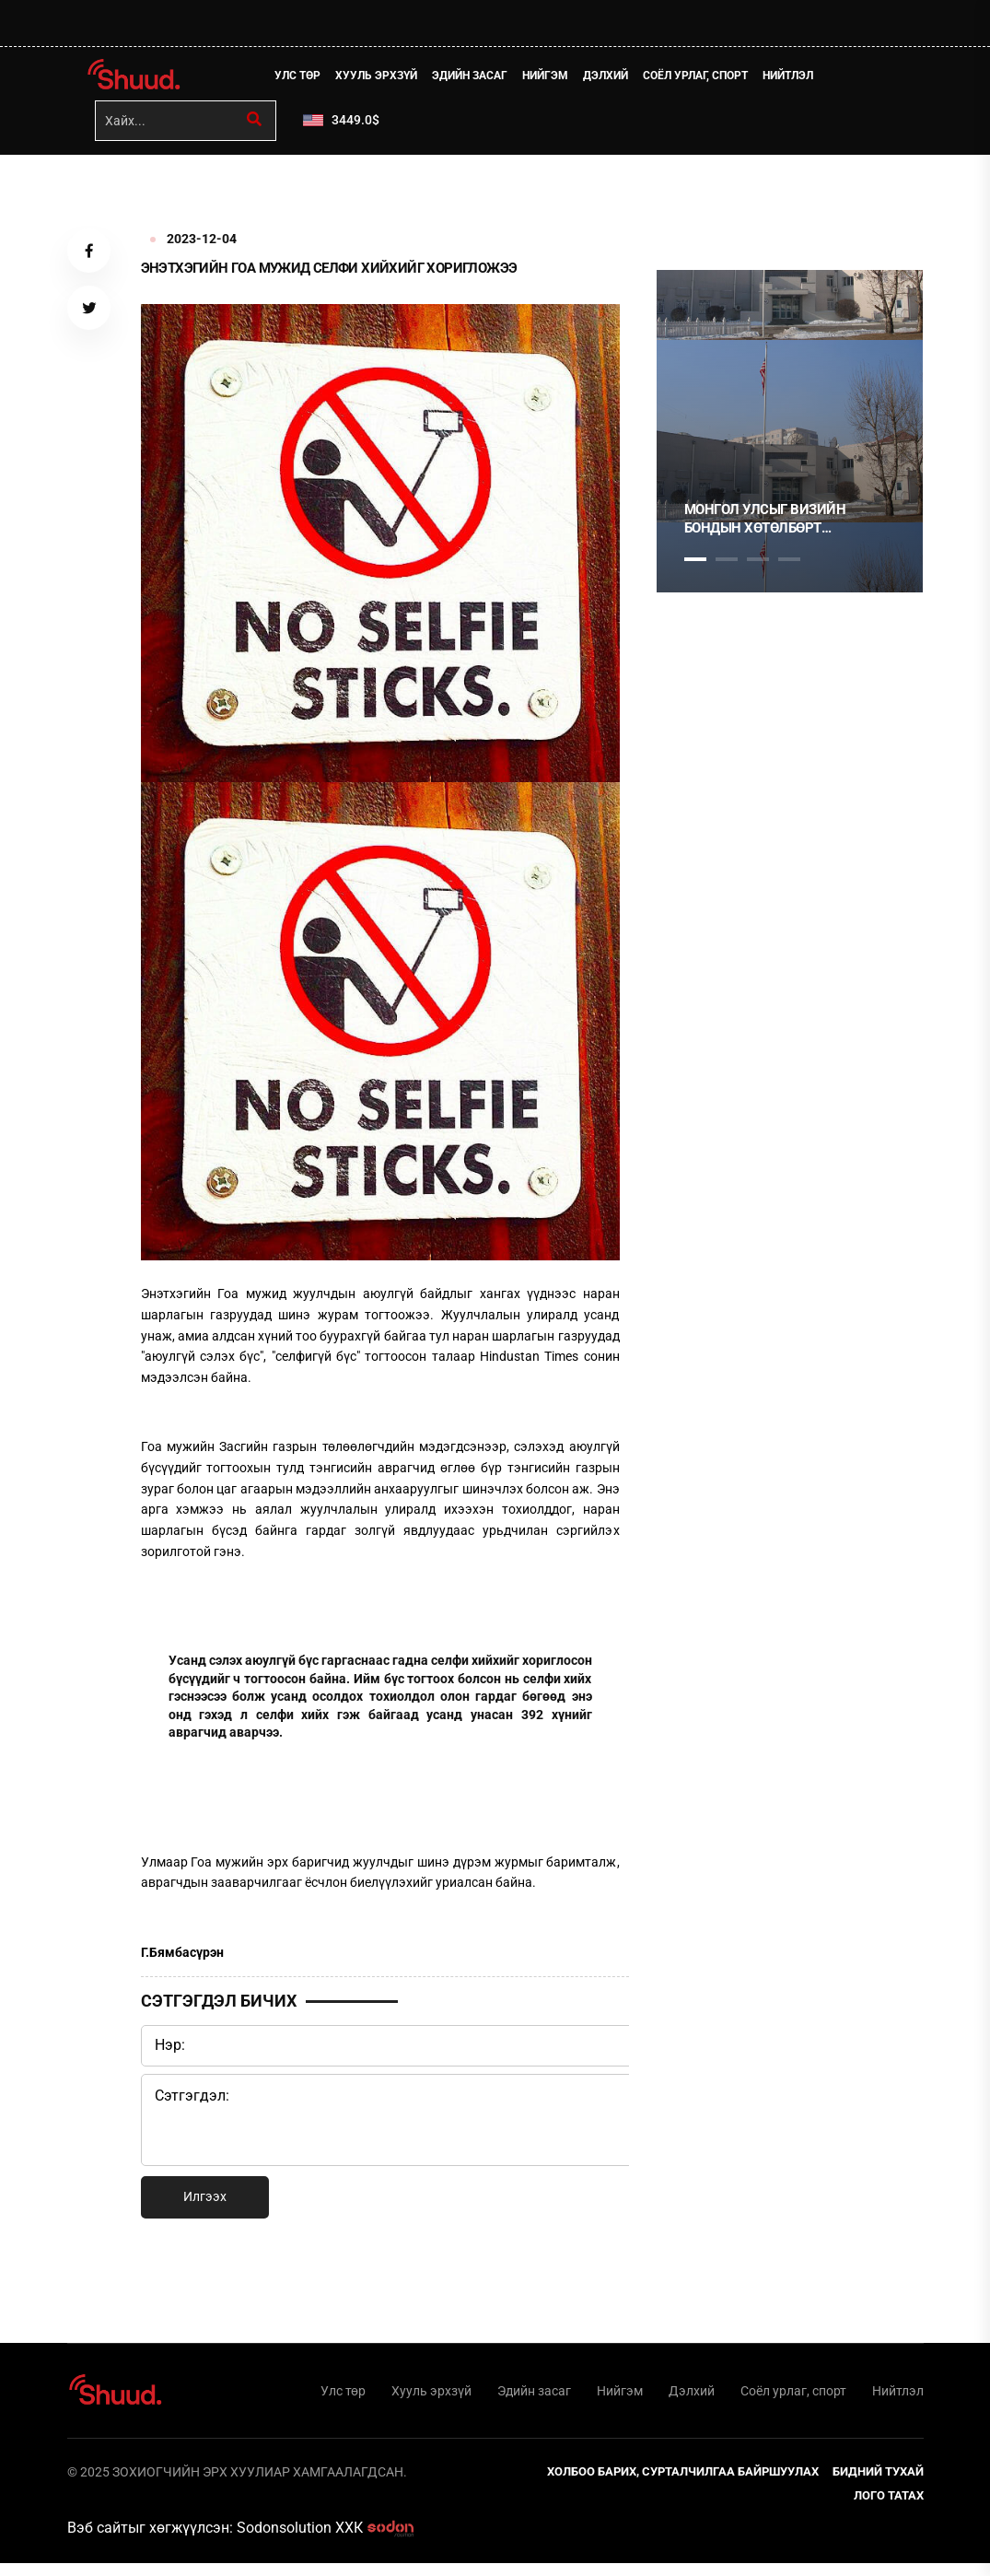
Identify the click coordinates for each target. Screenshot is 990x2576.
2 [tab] (727, 566)
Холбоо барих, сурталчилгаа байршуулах (683, 2484)
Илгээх (205, 2202)
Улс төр (306, 78)
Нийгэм (553, 78)
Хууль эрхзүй (384, 78)
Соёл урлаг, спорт (703, 78)
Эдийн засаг (478, 78)
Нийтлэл (796, 78)
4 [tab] (789, 566)
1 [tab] (695, 202)
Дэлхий (613, 78)
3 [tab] (758, 566)
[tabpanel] (790, 437)
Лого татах (889, 2508)
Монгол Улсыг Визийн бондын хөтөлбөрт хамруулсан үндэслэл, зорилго (769, 526)
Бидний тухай (878, 2484)
